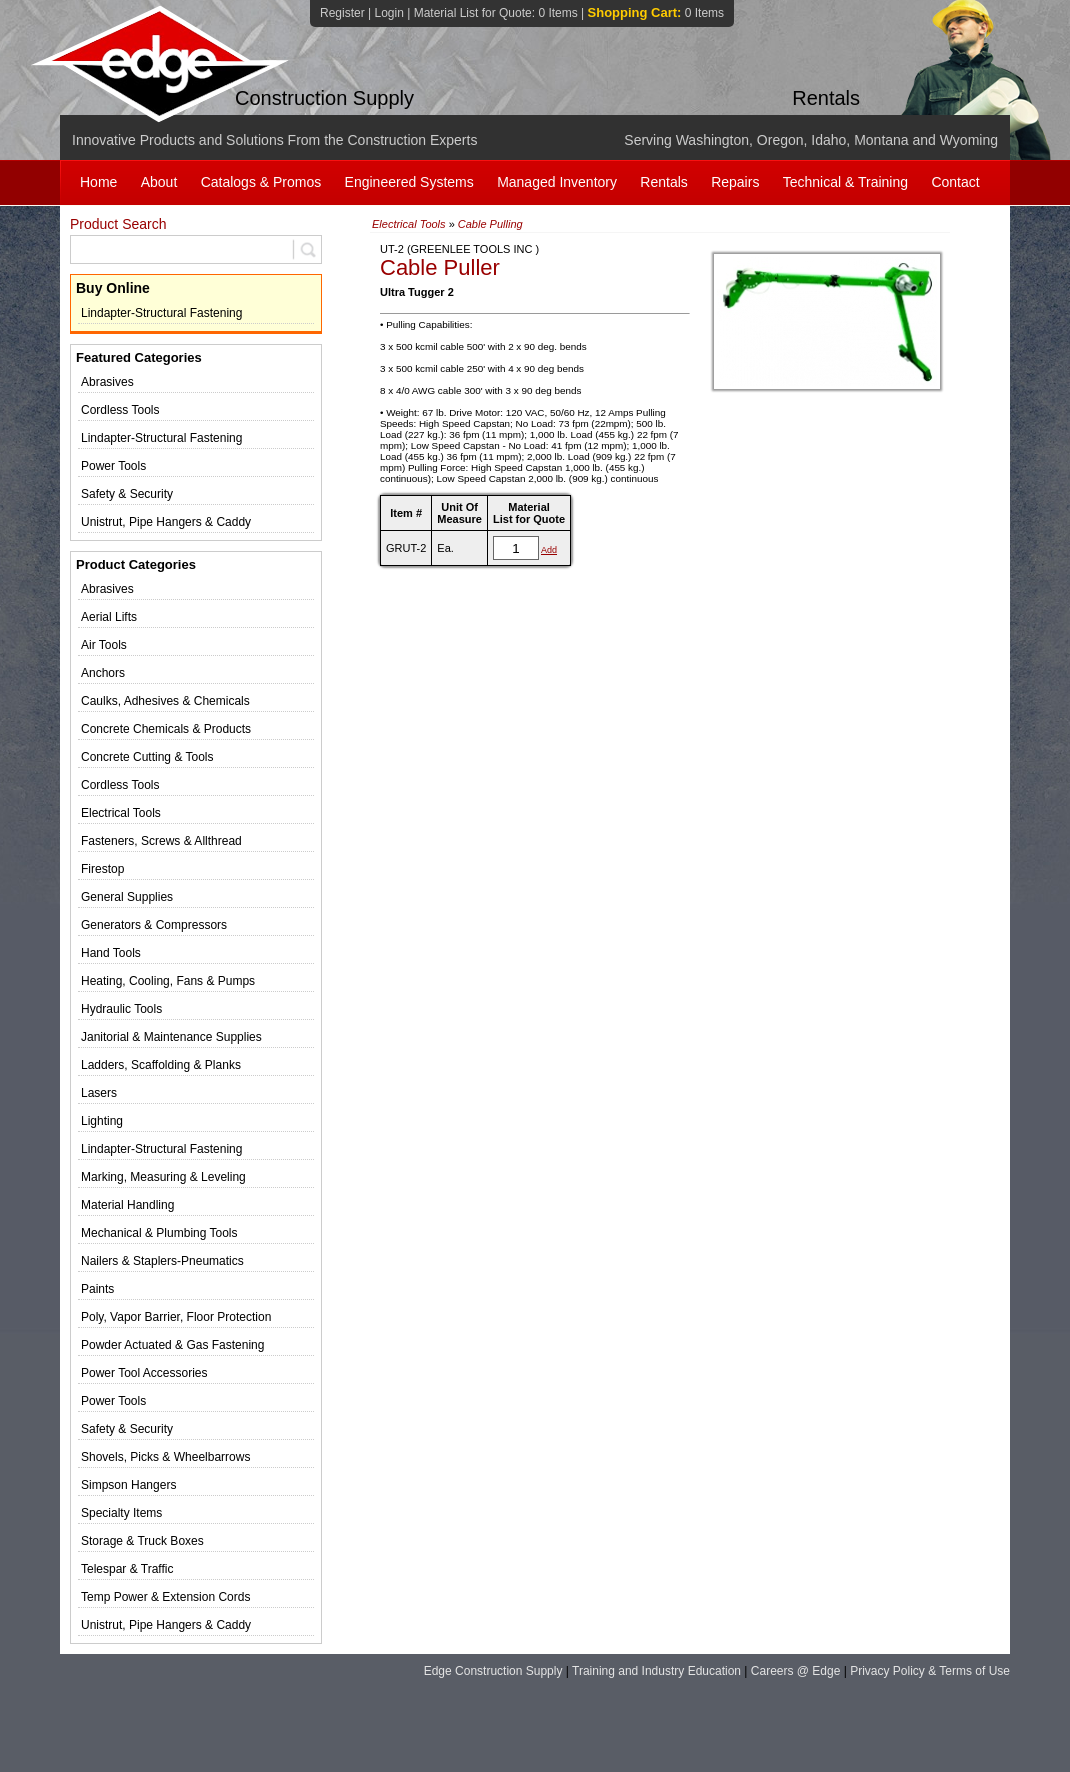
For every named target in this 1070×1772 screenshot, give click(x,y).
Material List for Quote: (496, 13)
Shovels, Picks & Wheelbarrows (165, 1457)
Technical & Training (845, 182)
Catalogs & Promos (261, 182)
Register (342, 13)
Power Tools (113, 466)
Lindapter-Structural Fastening (161, 313)
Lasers (99, 1093)
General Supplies (127, 897)
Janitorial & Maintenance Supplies (171, 1037)
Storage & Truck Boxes (142, 1541)
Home (98, 182)
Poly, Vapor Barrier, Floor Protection (176, 1317)
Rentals (663, 182)
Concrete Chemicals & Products (166, 729)
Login (388, 13)
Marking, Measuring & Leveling (163, 1177)
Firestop (102, 869)
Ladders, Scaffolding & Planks (161, 1065)
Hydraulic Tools (121, 1009)
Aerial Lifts (109, 617)
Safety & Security (127, 494)
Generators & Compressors (154, 925)
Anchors (103, 673)
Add (549, 550)
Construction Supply (324, 98)
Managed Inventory (557, 182)
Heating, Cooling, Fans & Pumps (168, 981)
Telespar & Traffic (127, 1569)
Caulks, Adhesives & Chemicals (165, 701)
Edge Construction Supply (493, 1671)
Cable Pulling (490, 224)
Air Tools (104, 645)
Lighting (102, 1121)
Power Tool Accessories (144, 1373)
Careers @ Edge (796, 1671)
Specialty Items (121, 1513)
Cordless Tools (120, 410)
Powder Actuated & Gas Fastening (172, 1345)
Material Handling (127, 1205)
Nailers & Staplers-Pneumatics (162, 1261)
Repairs (735, 182)
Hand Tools (111, 953)
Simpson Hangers (128, 1485)
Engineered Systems (409, 182)
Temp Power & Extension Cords (165, 1597)
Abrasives (107, 382)
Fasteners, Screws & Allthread (161, 841)
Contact (955, 182)
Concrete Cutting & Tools (147, 757)
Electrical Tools (121, 813)
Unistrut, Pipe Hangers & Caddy (166, 522)
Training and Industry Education (656, 1671)
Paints (97, 1289)
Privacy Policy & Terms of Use (930, 1671)
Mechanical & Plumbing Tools (159, 1233)
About (159, 182)
